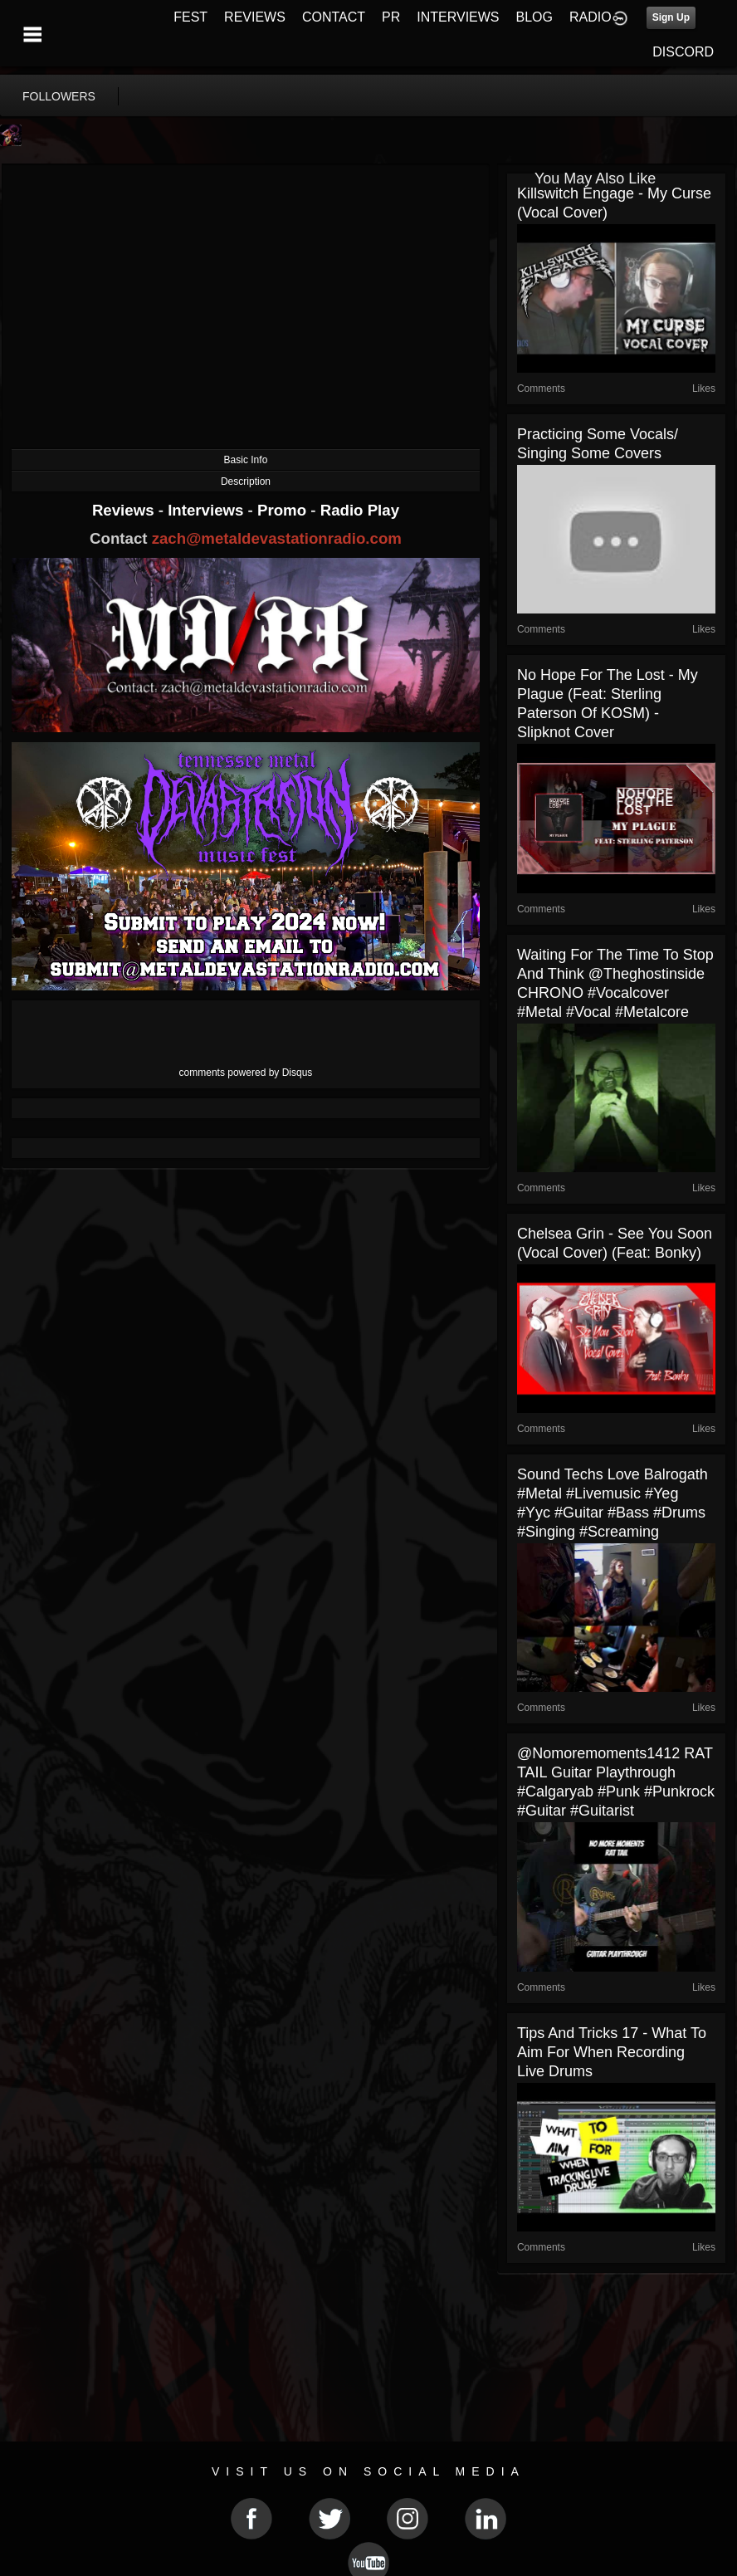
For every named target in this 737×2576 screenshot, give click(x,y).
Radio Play (359, 510)
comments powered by (246, 1072)
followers (58, 96)
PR (391, 17)
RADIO (590, 17)
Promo (283, 510)
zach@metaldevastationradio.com (277, 538)
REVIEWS (255, 17)
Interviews (207, 510)
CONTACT (333, 17)
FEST (190, 17)
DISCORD (683, 52)
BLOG (534, 17)
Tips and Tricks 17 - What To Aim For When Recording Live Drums (611, 2052)
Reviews (125, 510)
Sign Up (671, 17)
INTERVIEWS (458, 17)
